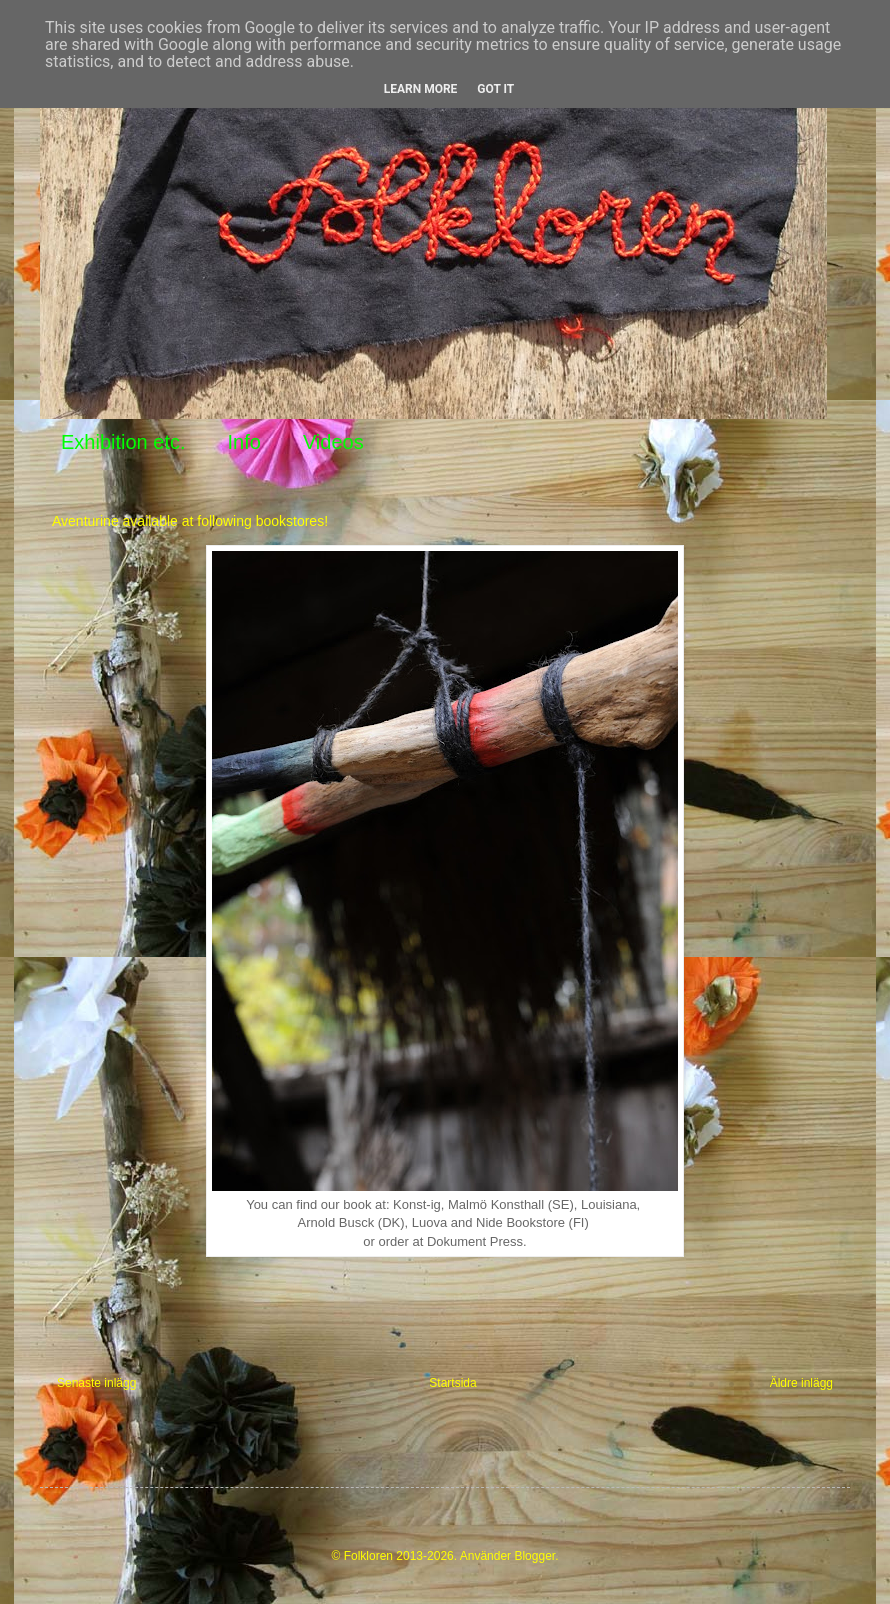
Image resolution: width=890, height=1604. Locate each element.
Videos (333, 442)
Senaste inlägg (96, 1383)
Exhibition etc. (123, 442)
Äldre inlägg (801, 1383)
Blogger (534, 1556)
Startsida (452, 1383)
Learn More (421, 89)
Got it (495, 89)
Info (244, 442)
